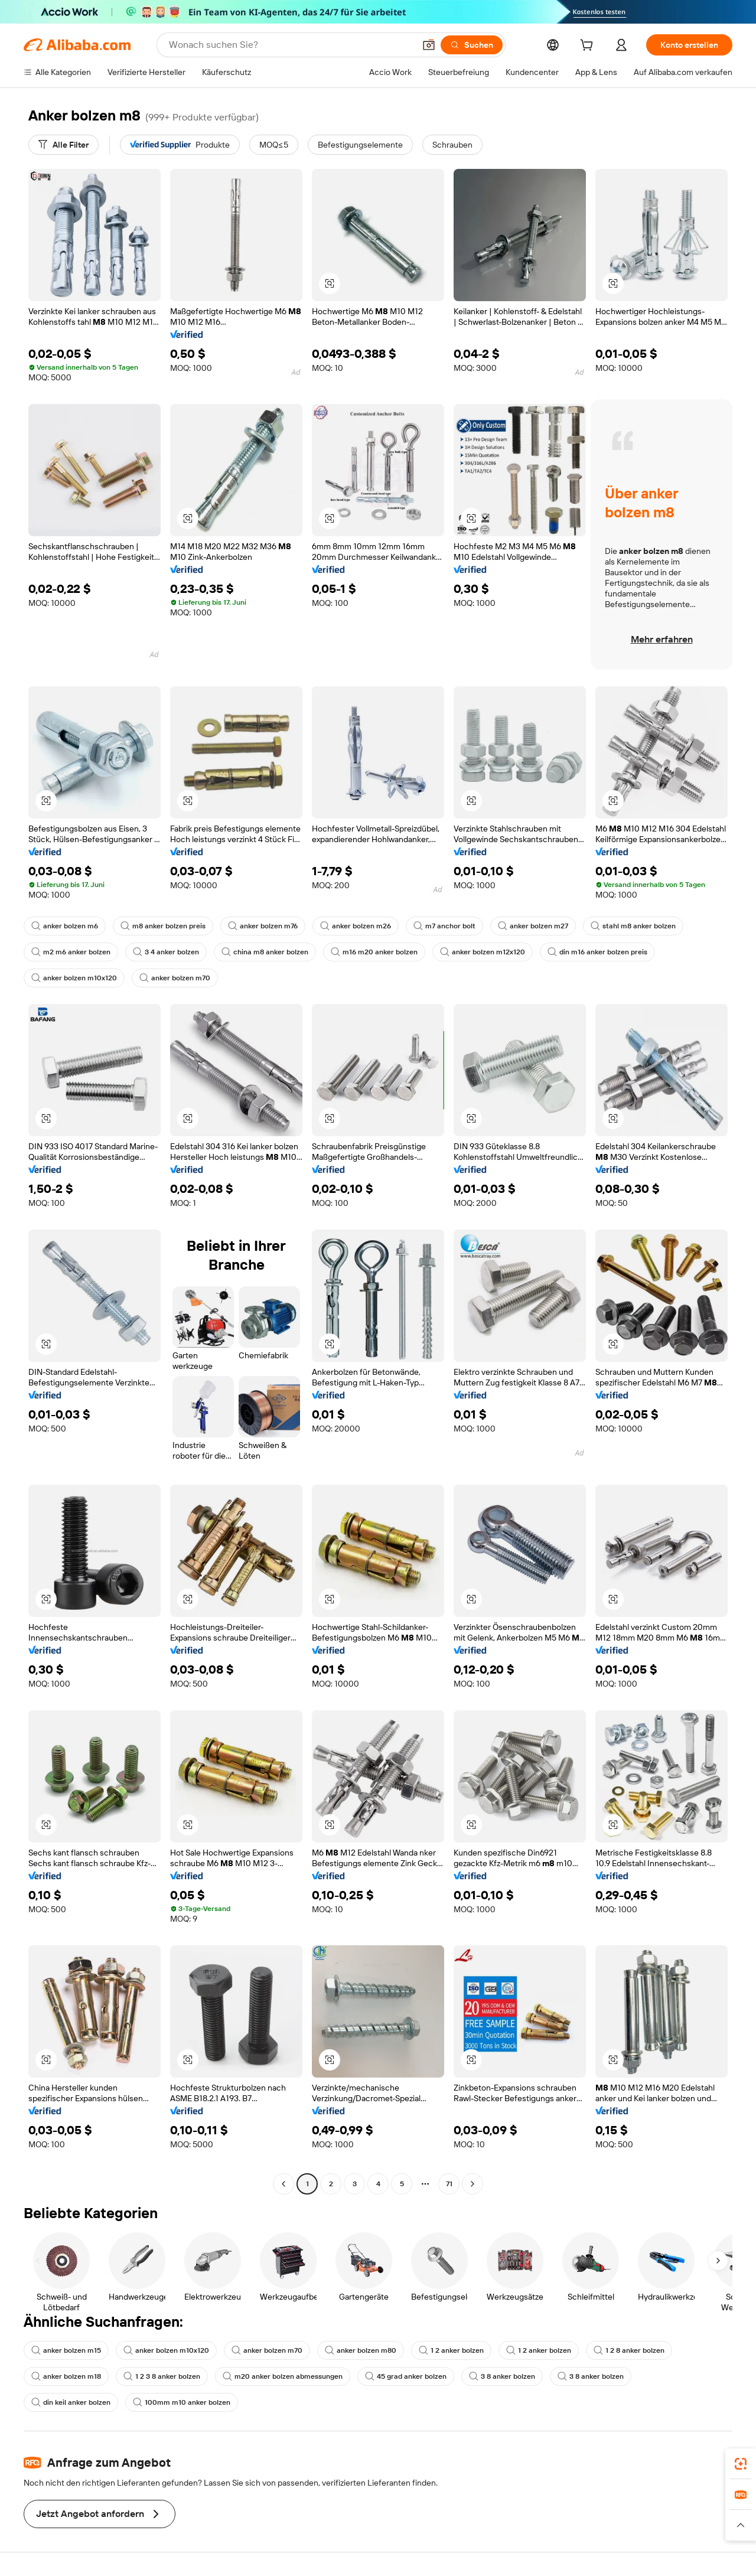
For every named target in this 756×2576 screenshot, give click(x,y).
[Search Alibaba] (290, 44)
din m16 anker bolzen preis (597, 952)
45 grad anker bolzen (406, 2376)
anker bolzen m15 (66, 2350)
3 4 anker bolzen (166, 952)
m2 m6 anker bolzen (70, 952)
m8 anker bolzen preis (163, 926)
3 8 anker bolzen (502, 2376)
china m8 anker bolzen (264, 952)
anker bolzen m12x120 (482, 952)
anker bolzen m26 (355, 926)
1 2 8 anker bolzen (629, 2350)
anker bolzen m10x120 (74, 978)
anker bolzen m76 (263, 926)
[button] (429, 45)
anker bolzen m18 (66, 2376)
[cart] (589, 46)
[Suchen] (472, 44)
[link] (740, 2463)
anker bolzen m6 (64, 926)
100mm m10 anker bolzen (181, 2402)
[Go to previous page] (283, 2184)
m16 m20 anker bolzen (374, 952)
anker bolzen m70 (174, 978)
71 (449, 2184)
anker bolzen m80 (360, 2350)
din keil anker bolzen (70, 2402)
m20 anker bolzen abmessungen (283, 2376)
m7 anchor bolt (444, 926)
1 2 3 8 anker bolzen (161, 2376)
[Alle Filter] (63, 145)
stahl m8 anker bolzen (633, 926)
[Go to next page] (472, 2184)
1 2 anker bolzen (451, 2350)
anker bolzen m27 (533, 926)
